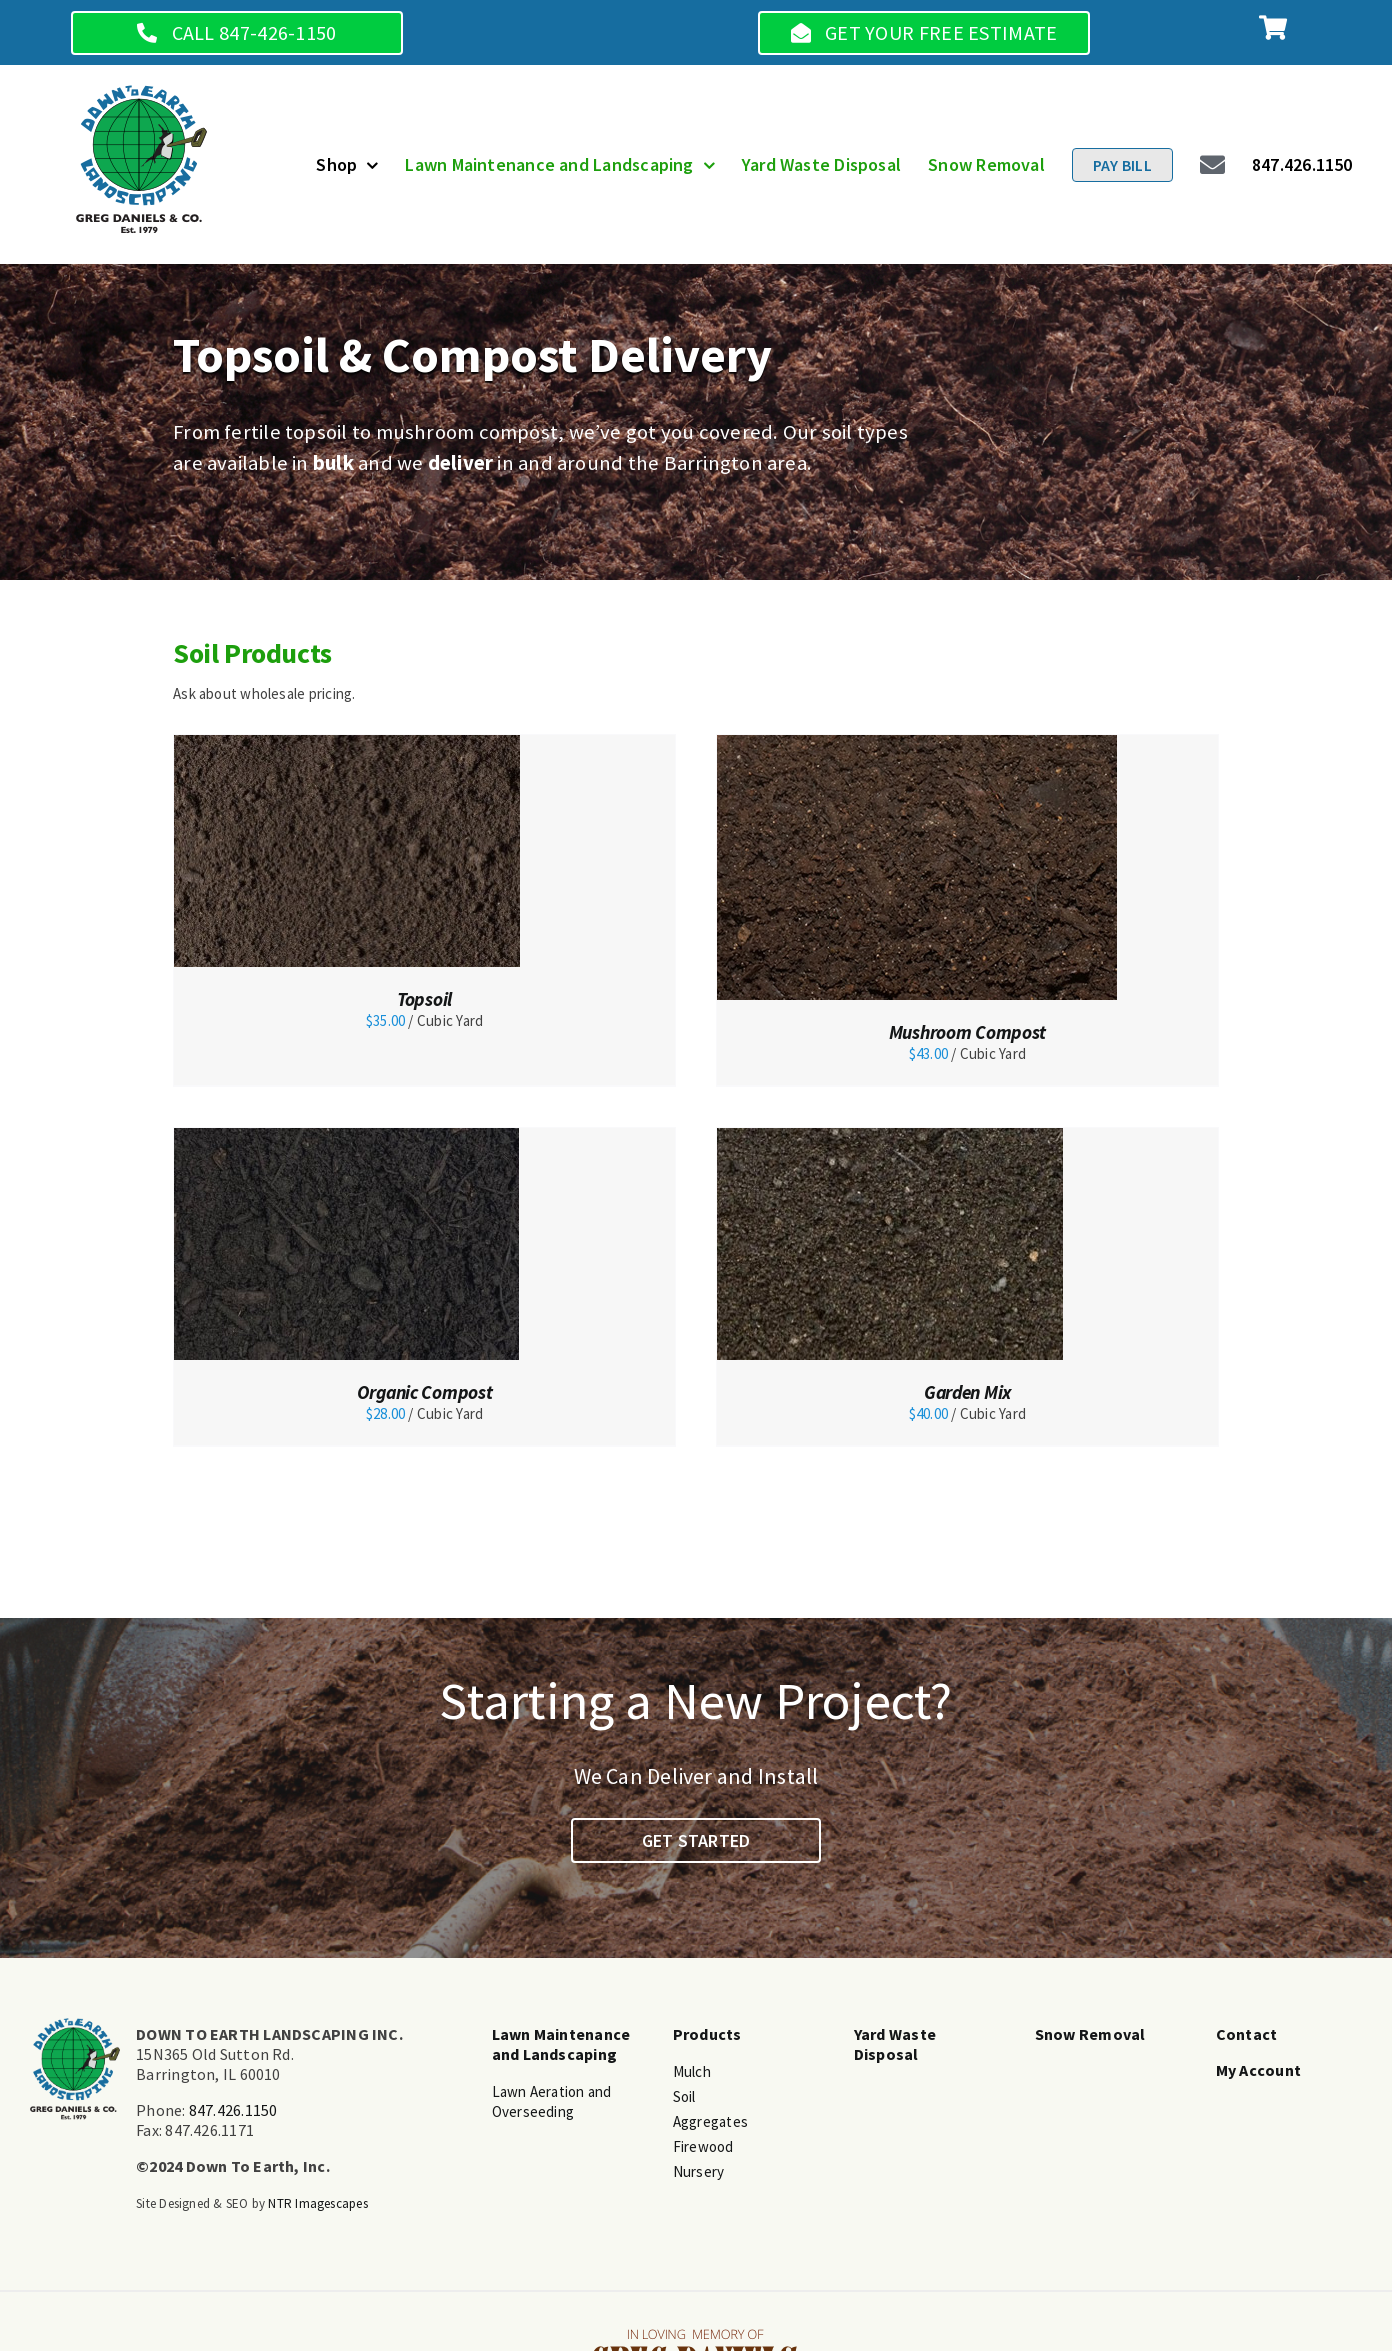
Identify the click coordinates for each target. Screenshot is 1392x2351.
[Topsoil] (347, 744)
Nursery (699, 2171)
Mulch (692, 2071)
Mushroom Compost (967, 1032)
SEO (237, 2203)
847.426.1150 (233, 2110)
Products (707, 2034)
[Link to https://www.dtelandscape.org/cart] (1273, 27)
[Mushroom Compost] (917, 744)
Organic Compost (425, 1392)
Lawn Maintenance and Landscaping (561, 2044)
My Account (1258, 2070)
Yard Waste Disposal (895, 2044)
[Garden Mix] (890, 1137)
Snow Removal (1090, 2034)
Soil (684, 2096)
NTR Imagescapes (317, 2203)
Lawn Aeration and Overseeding (552, 2101)
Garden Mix (967, 1392)
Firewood (703, 2146)
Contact (1247, 2034)
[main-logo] (141, 92)
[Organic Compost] (346, 1137)
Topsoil (424, 999)
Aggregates (710, 2121)
